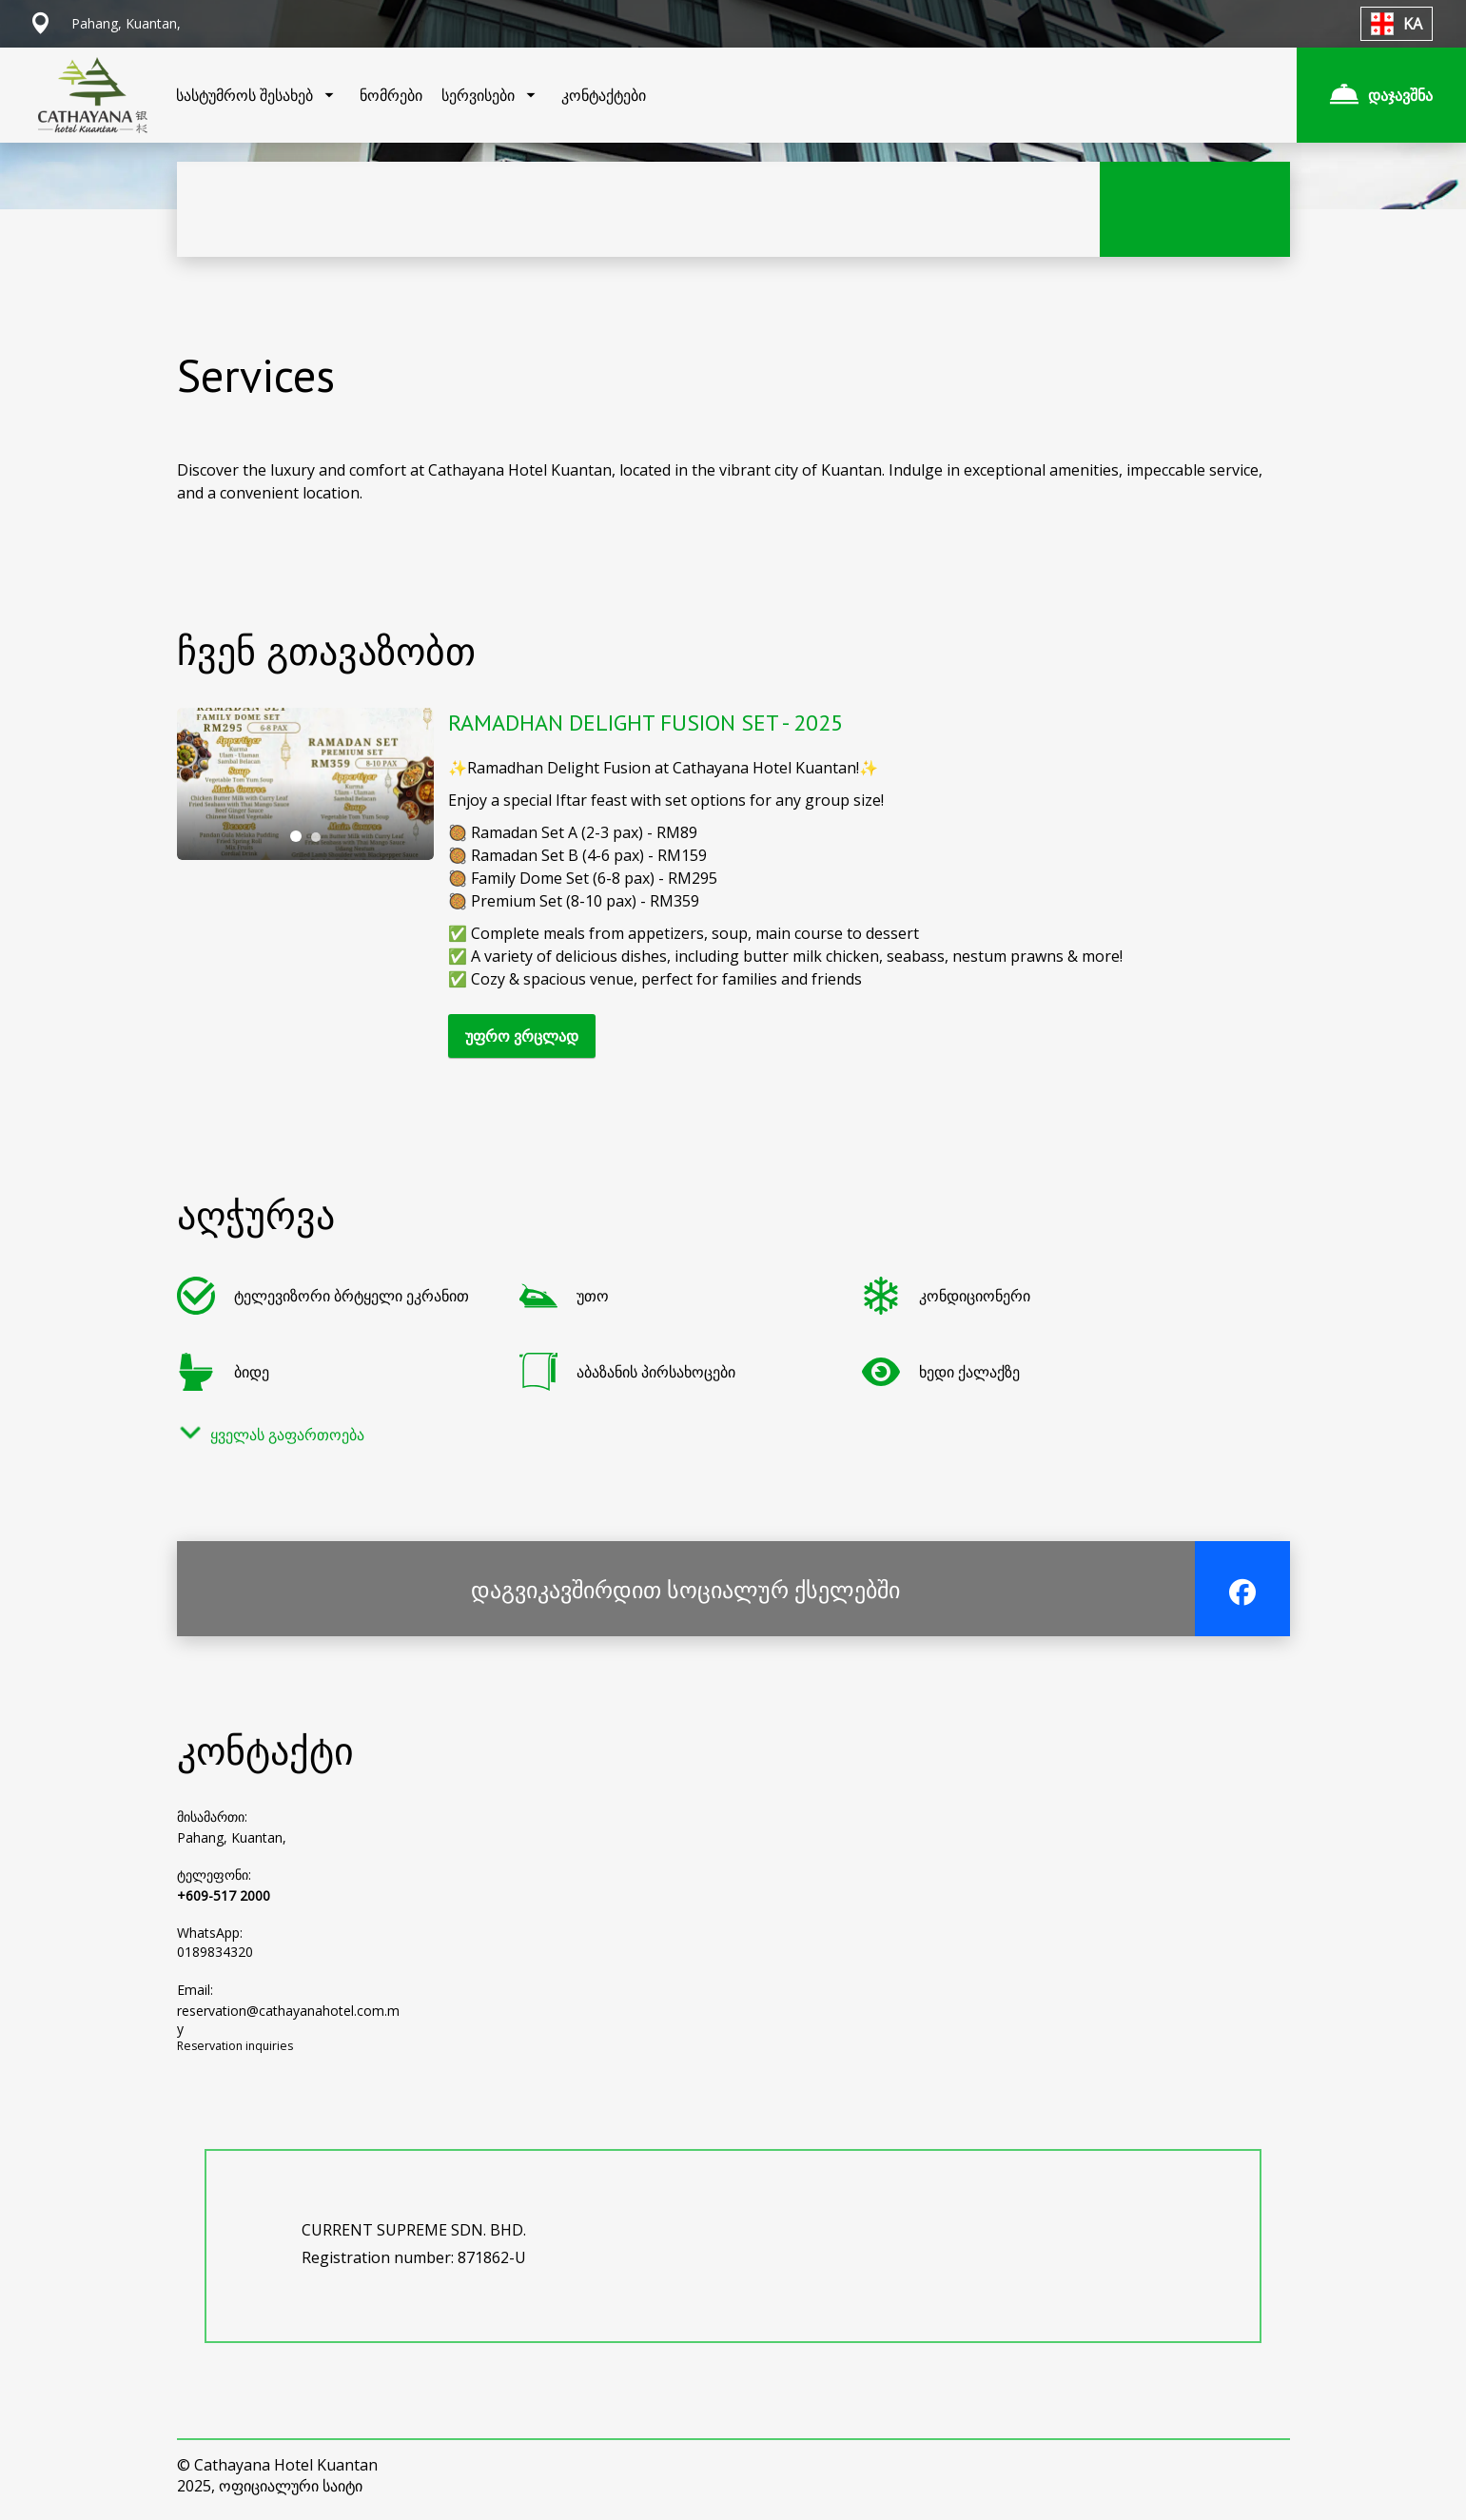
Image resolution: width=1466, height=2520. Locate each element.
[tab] (296, 836)
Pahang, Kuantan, (231, 1837)
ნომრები (391, 95)
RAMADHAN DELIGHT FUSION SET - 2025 (645, 722)
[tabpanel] (305, 784)
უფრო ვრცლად (521, 1036)
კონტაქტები (603, 95)
